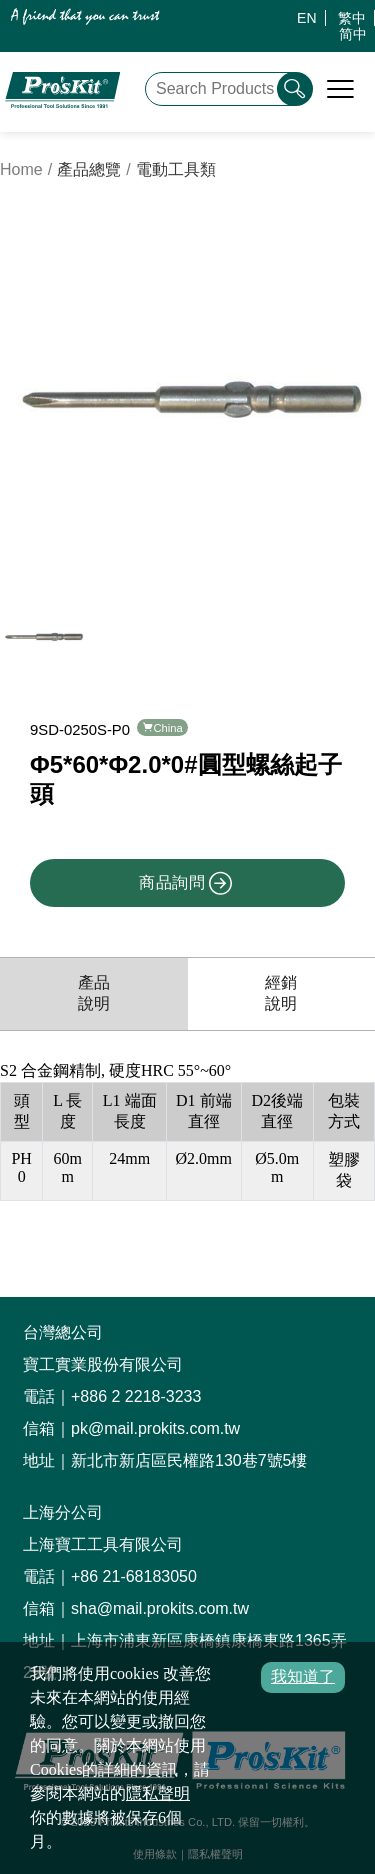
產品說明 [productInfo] (94, 977)
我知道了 (303, 1676)
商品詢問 (186, 867)
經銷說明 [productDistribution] (281, 977)
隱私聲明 (158, 1793)
